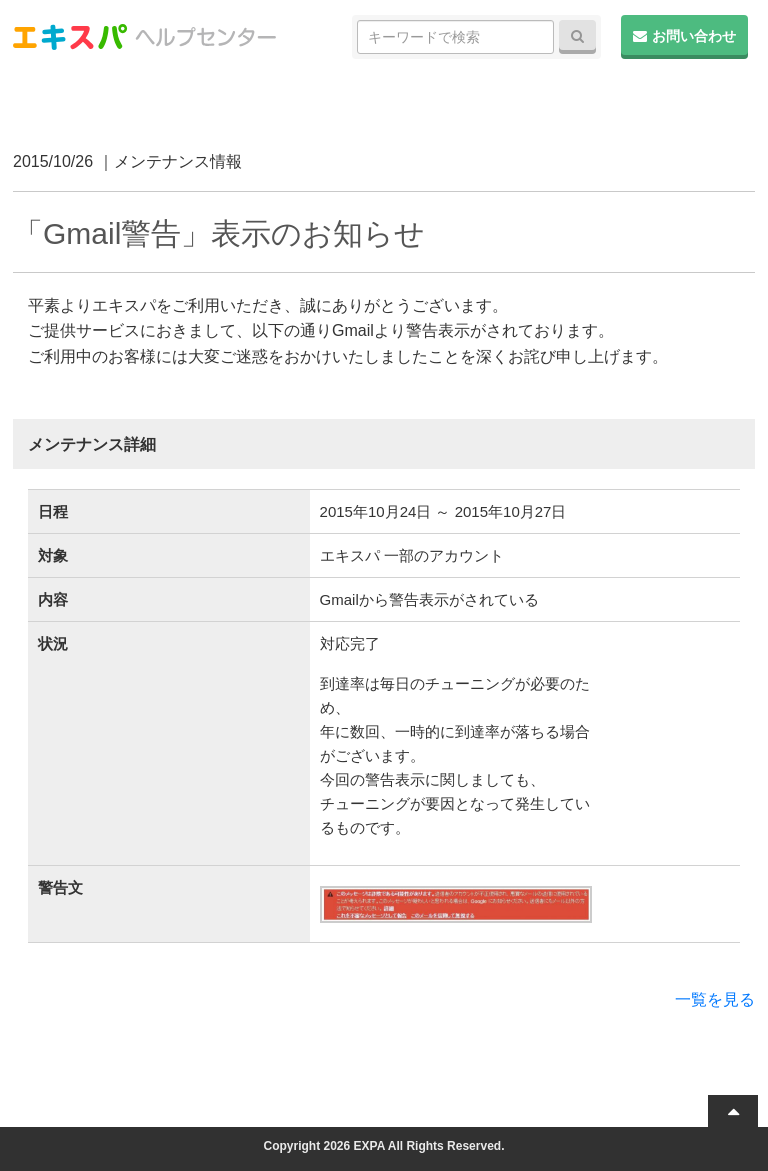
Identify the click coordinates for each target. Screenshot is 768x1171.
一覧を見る (715, 999)
